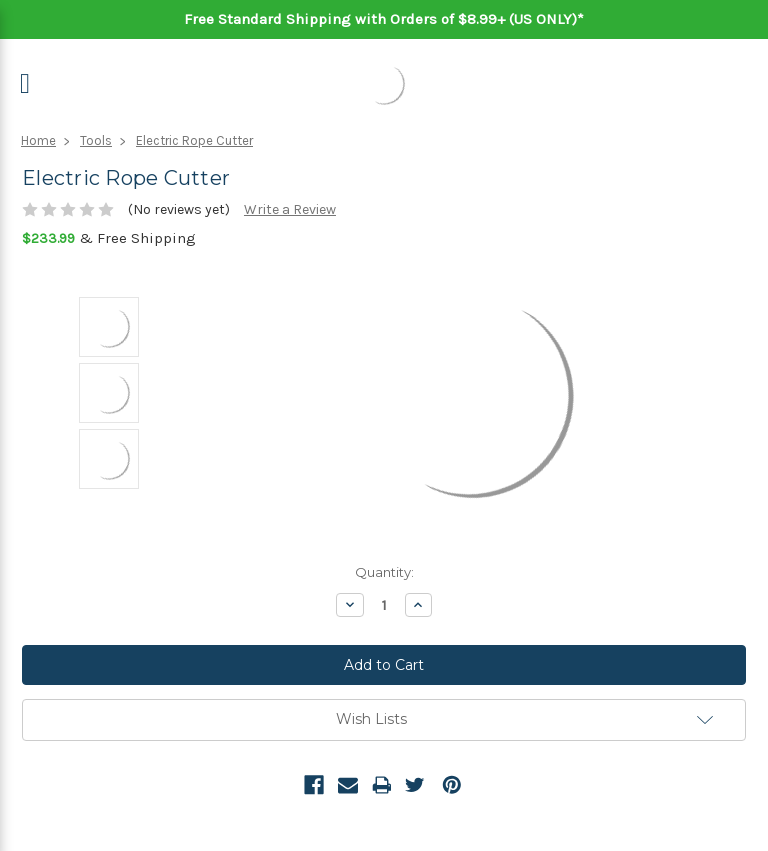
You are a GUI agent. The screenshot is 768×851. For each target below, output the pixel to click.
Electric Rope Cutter (194, 140)
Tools (96, 140)
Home (38, 140)
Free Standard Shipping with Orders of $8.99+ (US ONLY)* (384, 19)
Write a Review (290, 209)
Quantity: (384, 572)
